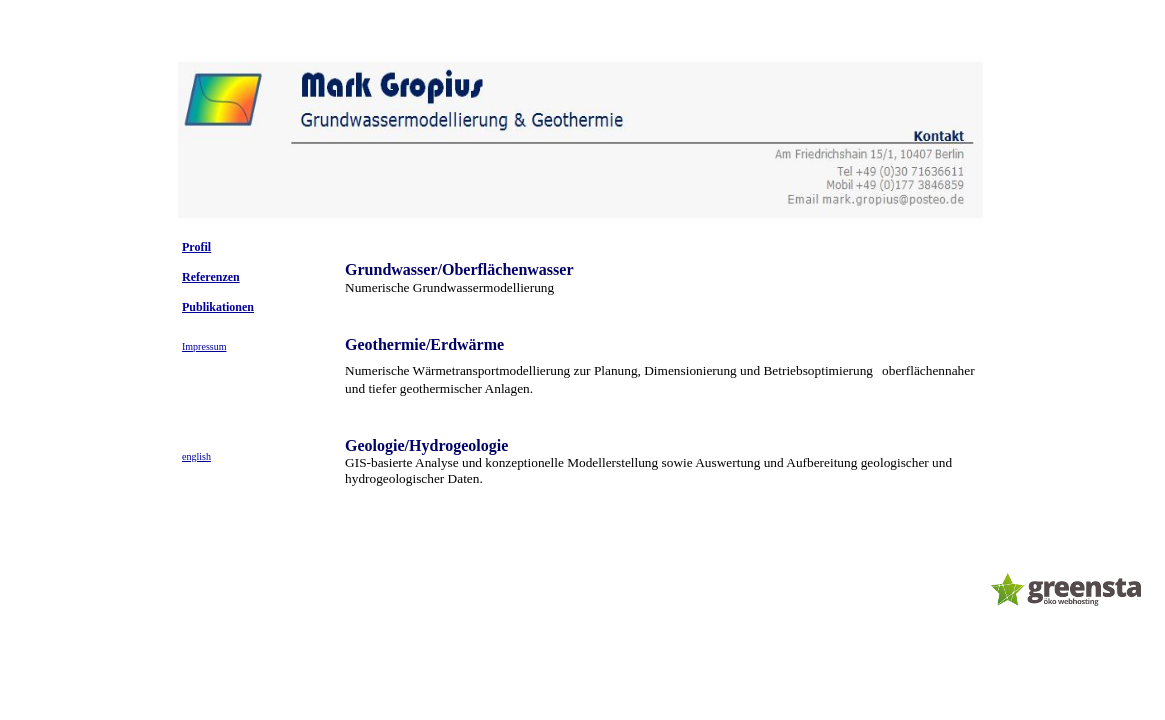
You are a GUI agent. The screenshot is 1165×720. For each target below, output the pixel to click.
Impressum (204, 346)
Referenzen (211, 277)
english (196, 456)
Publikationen (218, 307)
